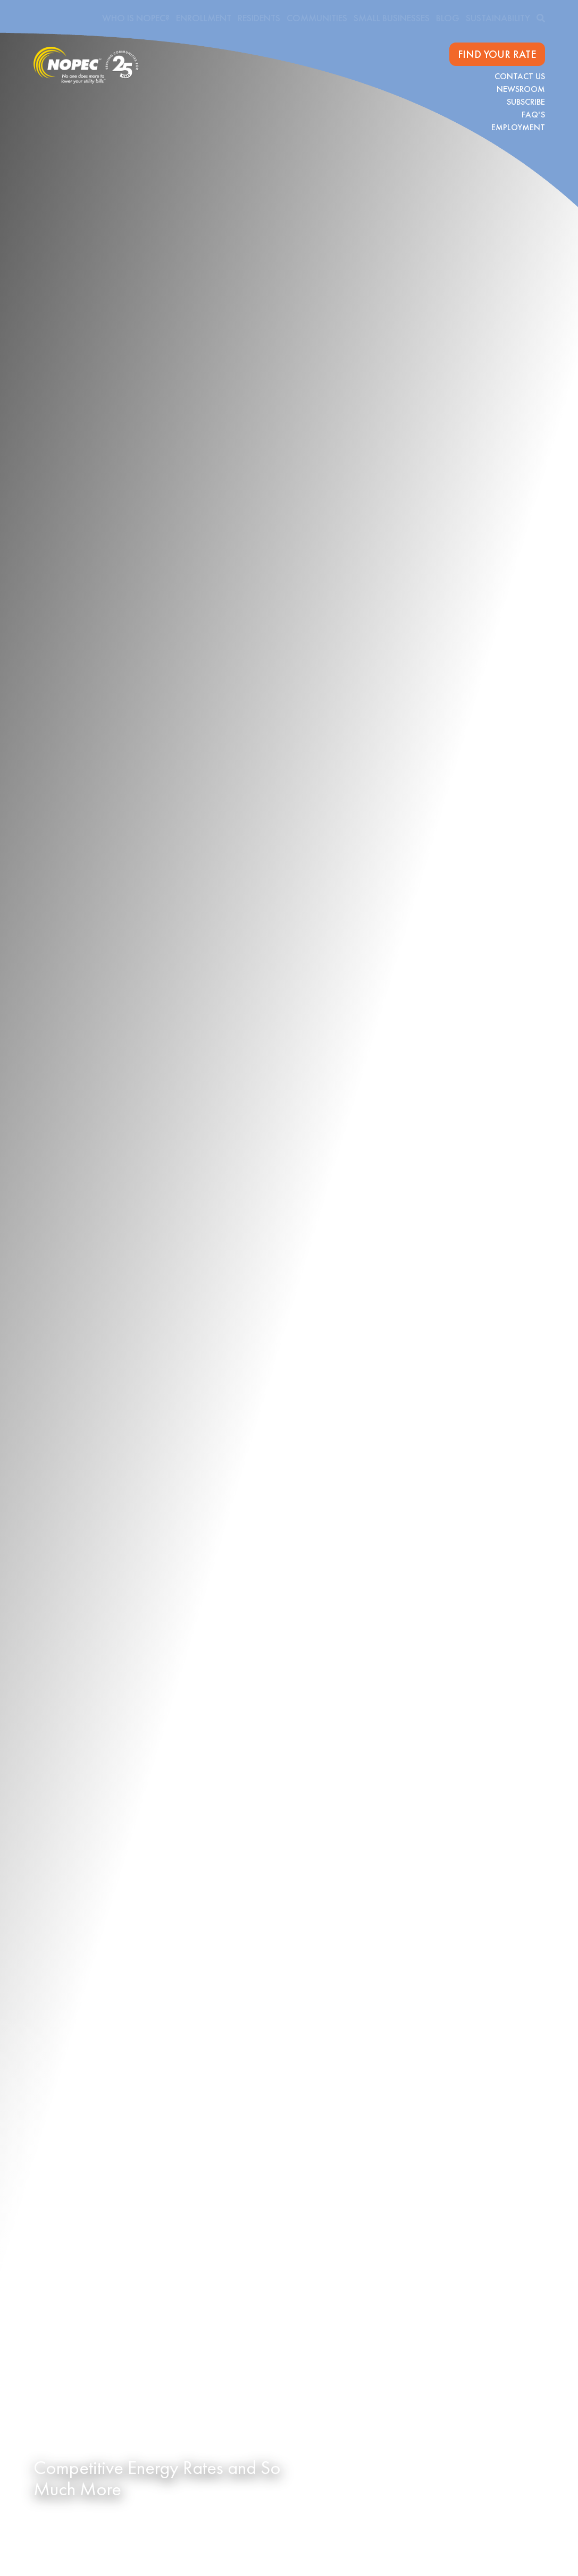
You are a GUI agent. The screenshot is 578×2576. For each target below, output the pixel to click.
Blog (447, 18)
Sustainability (498, 18)
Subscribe (526, 101)
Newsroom (521, 89)
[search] (541, 18)
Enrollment (203, 18)
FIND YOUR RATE (497, 54)
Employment (518, 127)
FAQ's (533, 114)
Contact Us (520, 76)
